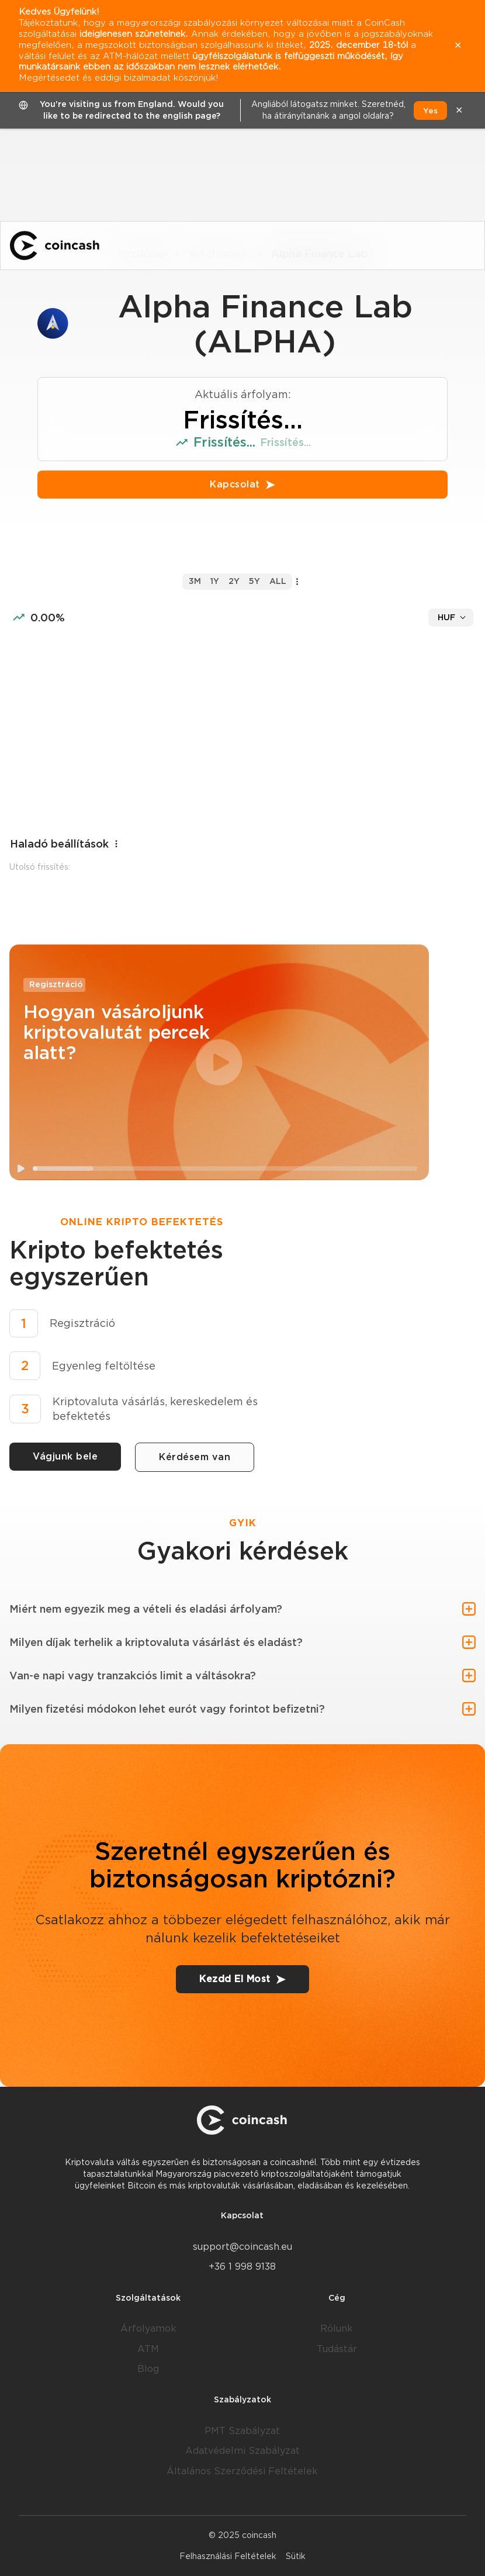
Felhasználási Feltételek (227, 2556)
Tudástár (337, 2348)
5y (254, 581)
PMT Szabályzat (242, 2430)
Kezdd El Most (242, 1978)
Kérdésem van (194, 1456)
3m (195, 581)
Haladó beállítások (65, 843)
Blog (148, 2368)
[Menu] (465, 245)
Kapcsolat (242, 484)
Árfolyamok (148, 2328)
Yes (430, 110)
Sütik (296, 2556)
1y (214, 581)
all (277, 581)
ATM (148, 2348)
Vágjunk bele (65, 1456)
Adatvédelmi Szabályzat (242, 2450)
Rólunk (336, 2328)
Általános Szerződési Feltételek (242, 2471)
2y (234, 581)
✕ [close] (459, 110)
